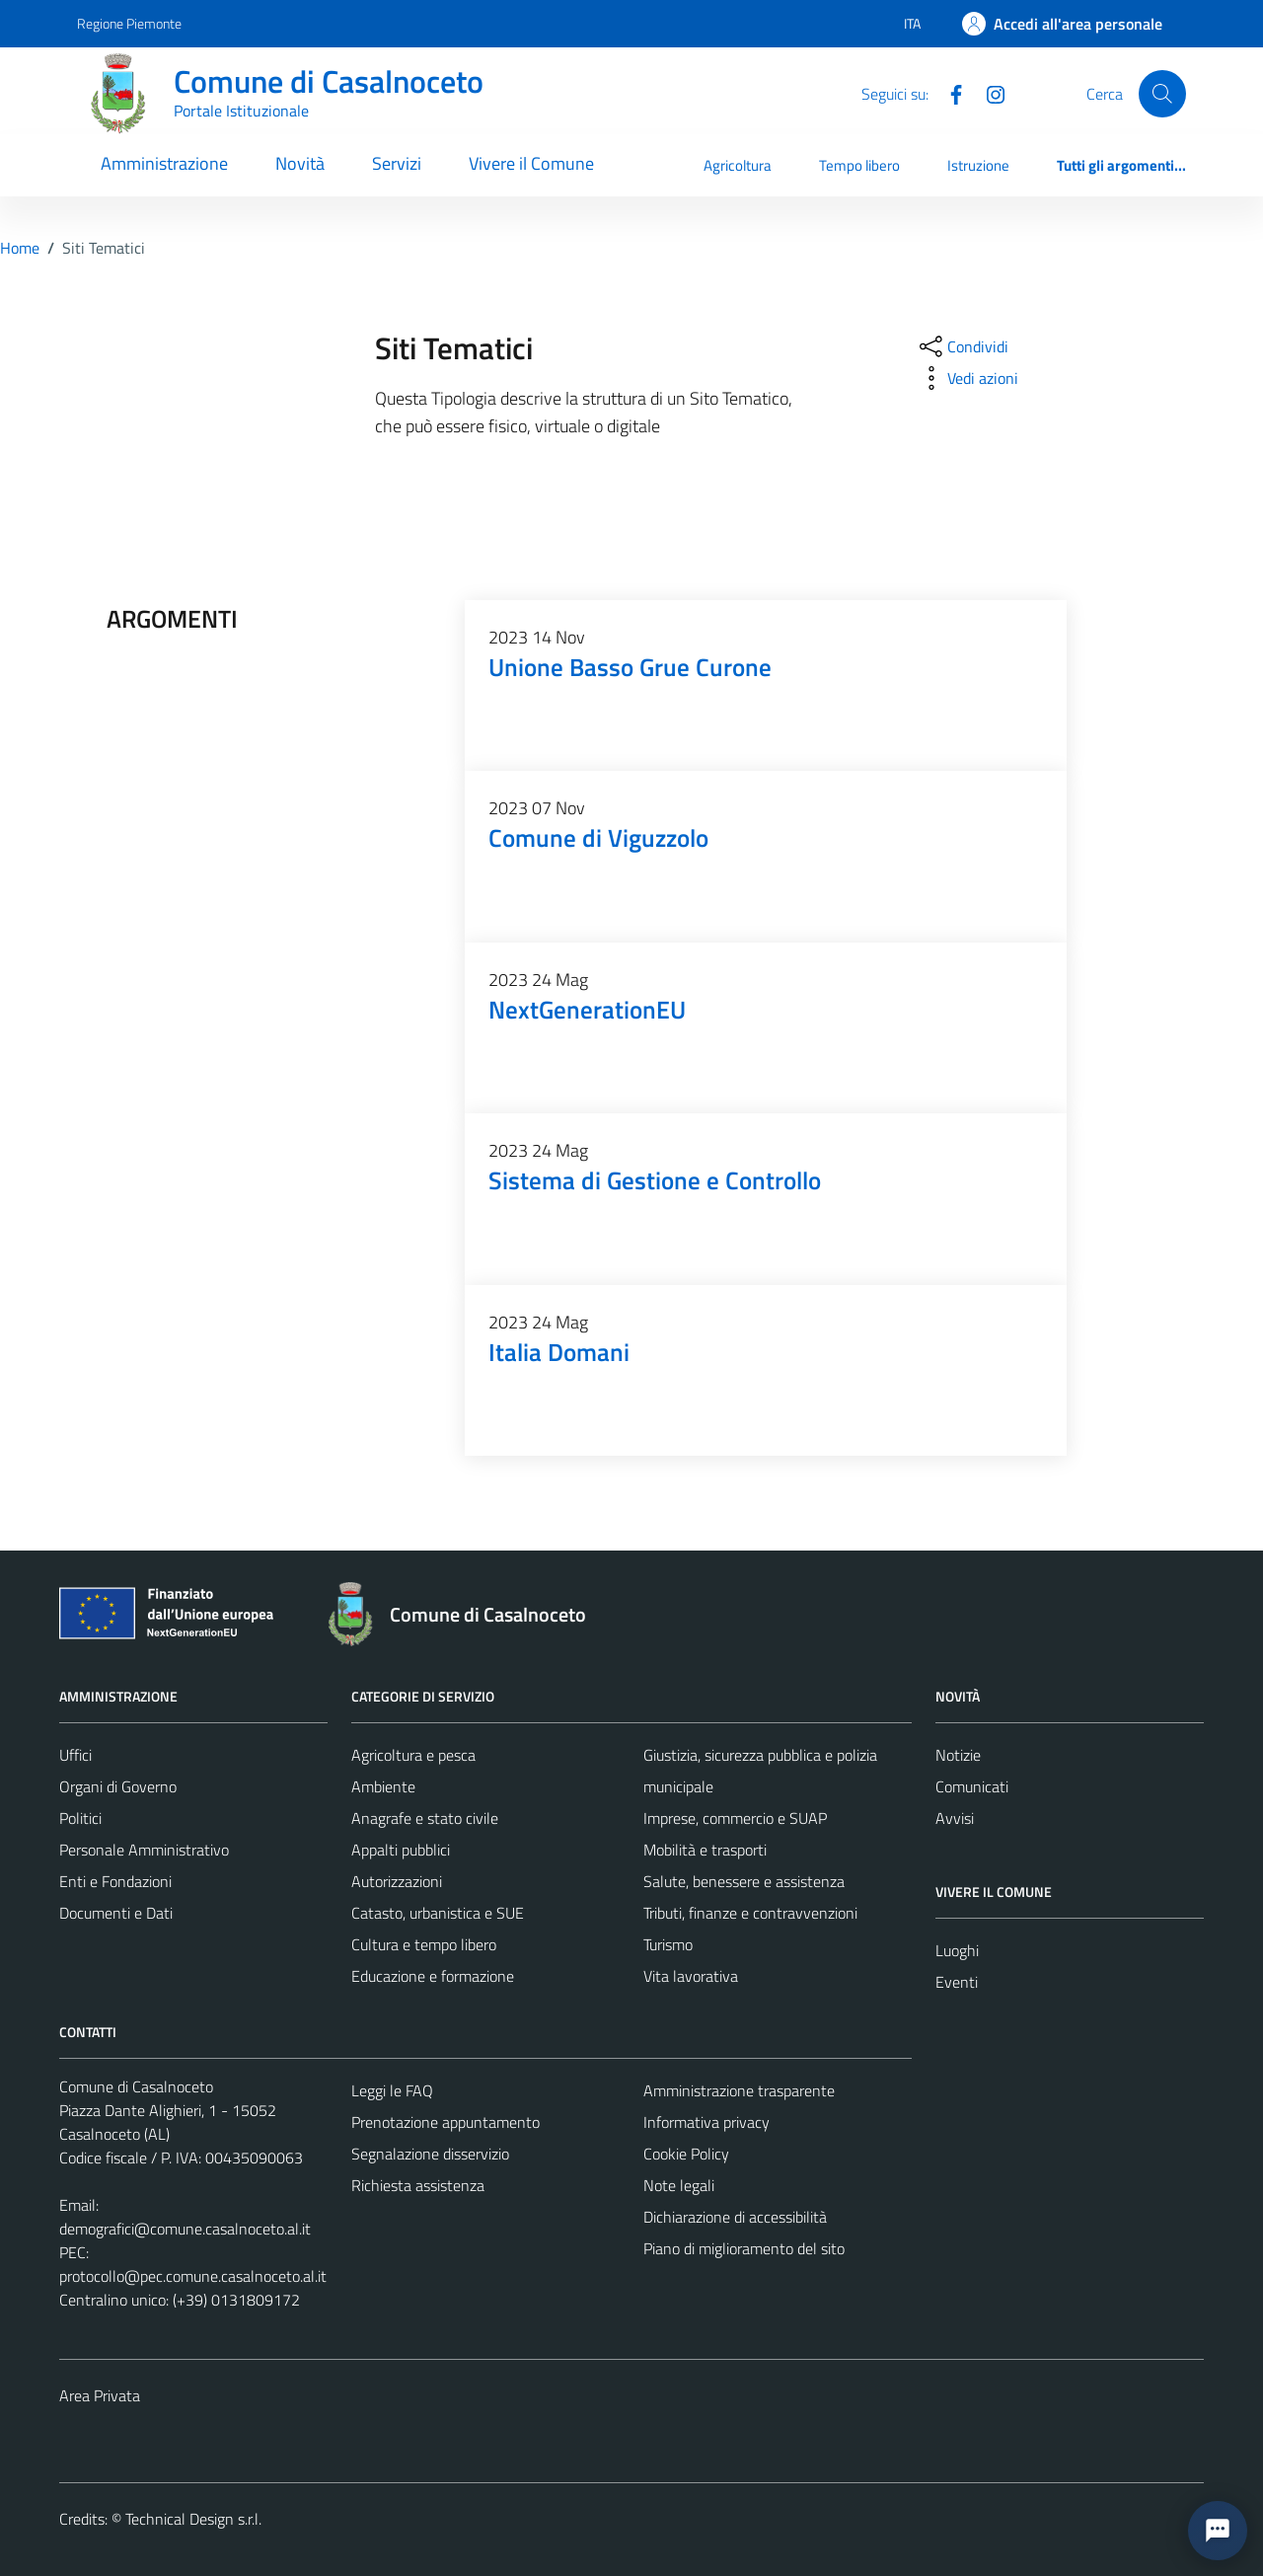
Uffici (75, 1755)
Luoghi (957, 1950)
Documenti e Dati (116, 1913)
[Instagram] (987, 93)
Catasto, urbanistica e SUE (437, 1913)
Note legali (678, 2185)
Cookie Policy (686, 2153)
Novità (300, 163)
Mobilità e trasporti (705, 1849)
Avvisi (954, 1818)
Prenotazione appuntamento (445, 2122)
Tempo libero (859, 165)
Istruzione (978, 165)
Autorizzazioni (396, 1881)
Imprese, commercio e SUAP (735, 1818)
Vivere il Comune (531, 163)
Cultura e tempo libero (423, 1944)
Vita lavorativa (690, 1976)
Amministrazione (164, 163)
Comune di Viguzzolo (598, 837)
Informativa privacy (706, 2122)
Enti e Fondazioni (115, 1881)
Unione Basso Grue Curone (630, 666)
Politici (80, 1818)
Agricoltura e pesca (413, 1755)
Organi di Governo (118, 1786)
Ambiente (383, 1786)
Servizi (396, 163)
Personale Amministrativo (144, 1849)
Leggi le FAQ (392, 2090)
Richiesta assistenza (417, 2185)
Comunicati (971, 1786)
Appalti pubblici (400, 1849)
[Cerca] (1162, 93)
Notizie (958, 1755)
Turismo (668, 1944)
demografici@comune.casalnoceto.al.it (185, 2228)
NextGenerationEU (587, 1009)
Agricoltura (738, 165)
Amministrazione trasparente (739, 2090)
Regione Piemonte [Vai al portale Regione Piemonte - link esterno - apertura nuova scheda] (129, 23)
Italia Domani (559, 1351)
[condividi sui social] (962, 346)
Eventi (956, 1982)
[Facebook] (948, 93)
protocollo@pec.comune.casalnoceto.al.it (193, 2276)
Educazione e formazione (432, 1976)
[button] (1217, 2530)
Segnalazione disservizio (430, 2153)
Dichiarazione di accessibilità (735, 2217)
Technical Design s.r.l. (193, 2519)
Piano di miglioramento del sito (744, 2248)
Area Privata (99, 2395)
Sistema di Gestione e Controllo (654, 1180)
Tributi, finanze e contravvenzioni (750, 1913)
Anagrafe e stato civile (424, 1818)
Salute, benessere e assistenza (744, 1881)
